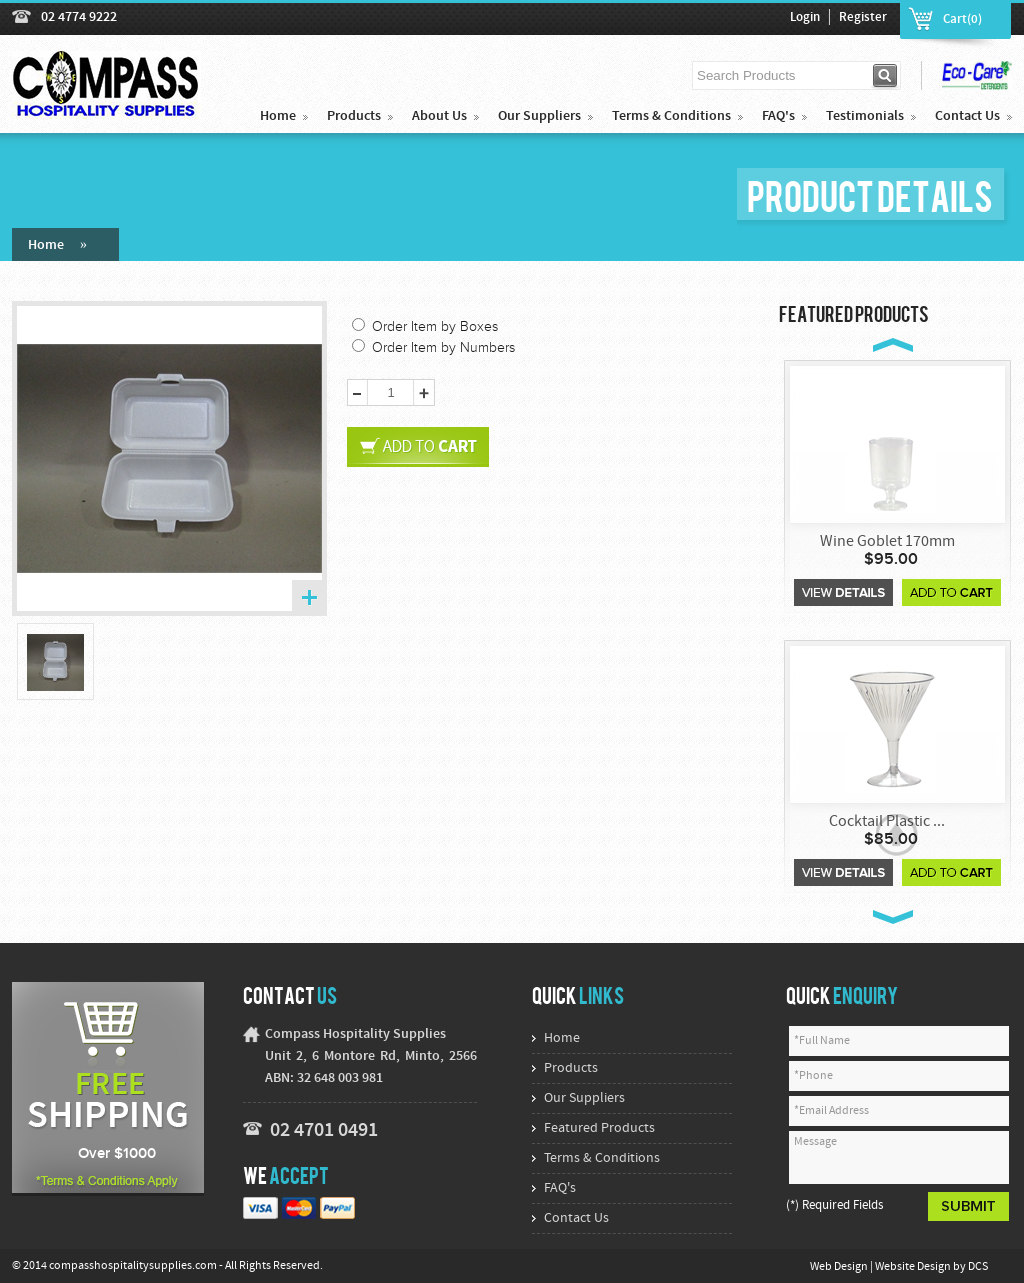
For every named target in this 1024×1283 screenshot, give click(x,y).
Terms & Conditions (671, 116)
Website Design (914, 1267)
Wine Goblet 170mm (887, 542)
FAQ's (778, 116)
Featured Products (599, 1128)
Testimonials (865, 116)
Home (278, 116)
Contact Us (967, 116)
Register (863, 18)
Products (354, 116)
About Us (439, 116)
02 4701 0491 (324, 1131)
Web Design (840, 1267)
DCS (978, 1267)
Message (899, 1157)
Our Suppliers (539, 116)
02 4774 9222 (79, 17)
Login (805, 18)
